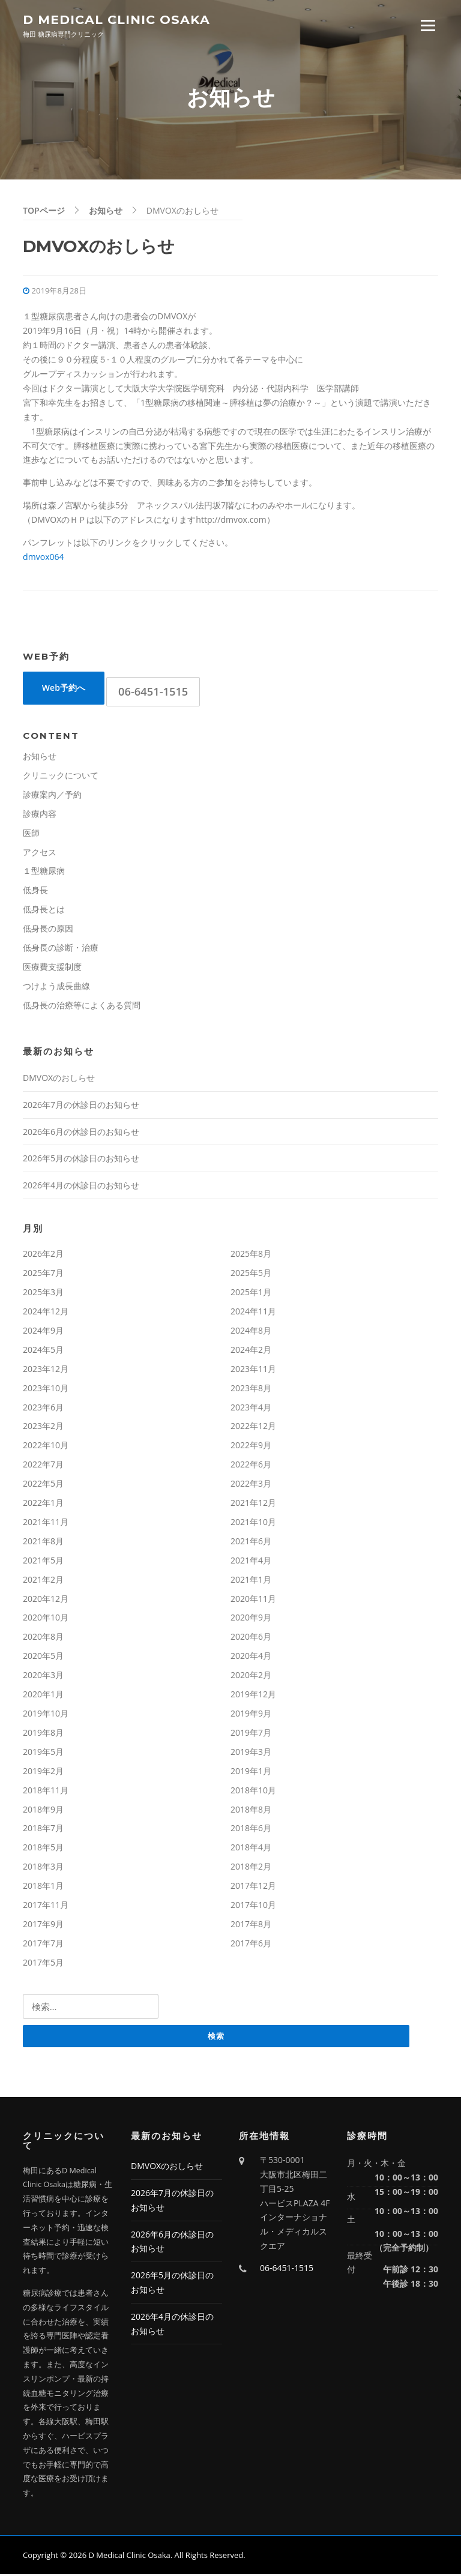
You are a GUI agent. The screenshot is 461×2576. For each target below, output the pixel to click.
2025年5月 (250, 1274)
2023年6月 (43, 1408)
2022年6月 (250, 1466)
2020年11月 (253, 1599)
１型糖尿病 (44, 872)
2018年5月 (43, 1849)
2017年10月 (253, 1906)
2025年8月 (250, 1255)
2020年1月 (43, 1696)
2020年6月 (250, 1638)
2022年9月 (250, 1446)
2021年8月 (43, 1542)
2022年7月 (43, 1466)
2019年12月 (253, 1696)
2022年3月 (250, 1485)
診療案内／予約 (52, 795)
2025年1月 (250, 1293)
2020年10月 (45, 1619)
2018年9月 (43, 1810)
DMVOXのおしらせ (59, 1079)
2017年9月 (43, 1925)
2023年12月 (45, 1370)
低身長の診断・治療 (60, 949)
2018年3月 (43, 1868)
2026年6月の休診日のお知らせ (81, 1133)
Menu (427, 25)
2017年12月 (253, 1887)
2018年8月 (250, 1810)
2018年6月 (250, 1829)
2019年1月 (250, 1772)
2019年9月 (250, 1714)
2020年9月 (250, 1619)
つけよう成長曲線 (56, 987)
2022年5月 (43, 1485)
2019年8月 (43, 1733)
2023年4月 (250, 1408)
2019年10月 (45, 1714)
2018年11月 (45, 1791)
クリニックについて (60, 776)
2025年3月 (43, 1293)
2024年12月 (45, 1312)
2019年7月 (250, 1733)
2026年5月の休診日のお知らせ (81, 1160)
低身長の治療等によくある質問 (81, 1006)
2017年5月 (43, 1963)
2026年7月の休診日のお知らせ (81, 1106)
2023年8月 (250, 1389)
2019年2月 (43, 1772)
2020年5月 (43, 1657)
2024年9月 (43, 1331)
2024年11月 (253, 1312)
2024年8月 (250, 1331)
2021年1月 (250, 1580)
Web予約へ (63, 689)
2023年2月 (43, 1427)
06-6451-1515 (153, 692)
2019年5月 (43, 1753)
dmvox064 (43, 558)
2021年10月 (253, 1523)
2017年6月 (250, 1944)
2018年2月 (250, 1868)
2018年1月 (43, 1887)
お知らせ (39, 757)
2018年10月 (253, 1791)
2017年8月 (250, 1925)
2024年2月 (250, 1350)
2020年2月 (250, 1676)
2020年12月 (45, 1599)
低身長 (35, 891)
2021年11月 (45, 1523)
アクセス (39, 853)
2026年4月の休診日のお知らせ (81, 1187)
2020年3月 (43, 1676)
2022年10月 (45, 1446)
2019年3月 (250, 1753)
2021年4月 (250, 1561)
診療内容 (39, 814)
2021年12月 (253, 1503)
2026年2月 (43, 1255)
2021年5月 (43, 1561)
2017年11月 (45, 1906)
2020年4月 (250, 1657)
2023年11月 (253, 1370)
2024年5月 (43, 1350)
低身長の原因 (48, 930)
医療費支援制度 (52, 968)
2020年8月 (43, 1638)
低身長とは (44, 910)
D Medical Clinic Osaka (116, 19)
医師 (31, 834)
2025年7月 (43, 1274)
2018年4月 (250, 1849)
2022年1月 (43, 1503)
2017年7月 (43, 1944)
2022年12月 (253, 1427)
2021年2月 (43, 1580)
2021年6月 (250, 1542)
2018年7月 (43, 1829)
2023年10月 (45, 1389)
